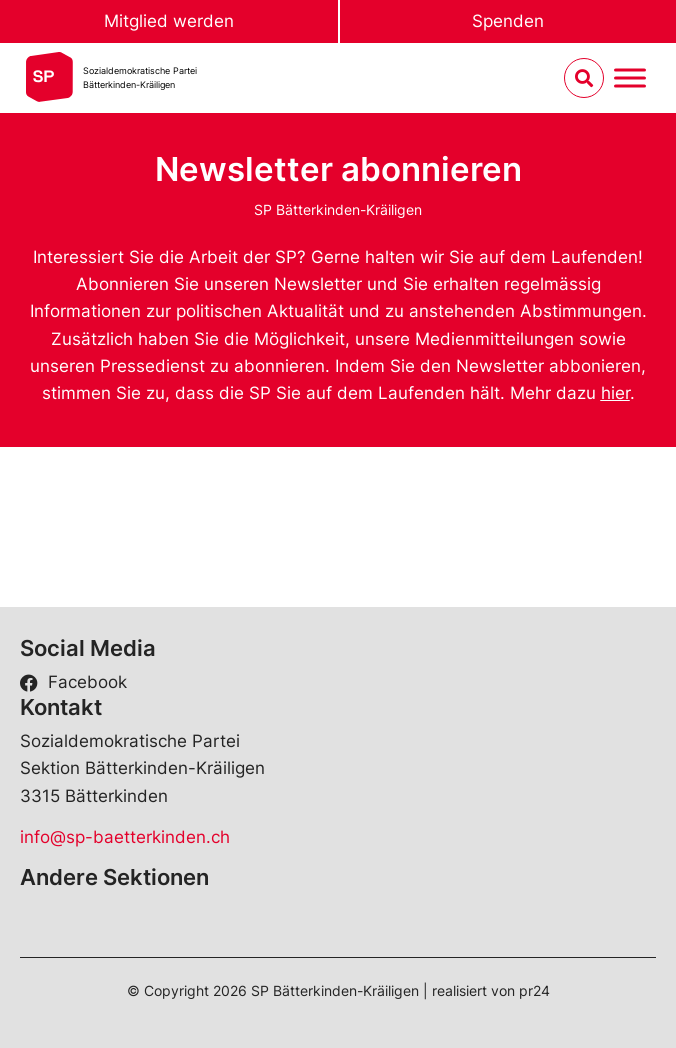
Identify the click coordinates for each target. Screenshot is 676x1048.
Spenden (508, 21)
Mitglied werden (169, 21)
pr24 (534, 990)
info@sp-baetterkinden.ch (125, 837)
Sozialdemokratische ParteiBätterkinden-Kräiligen (140, 77)
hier (615, 393)
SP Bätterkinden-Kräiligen (338, 209)
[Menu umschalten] (630, 78)
